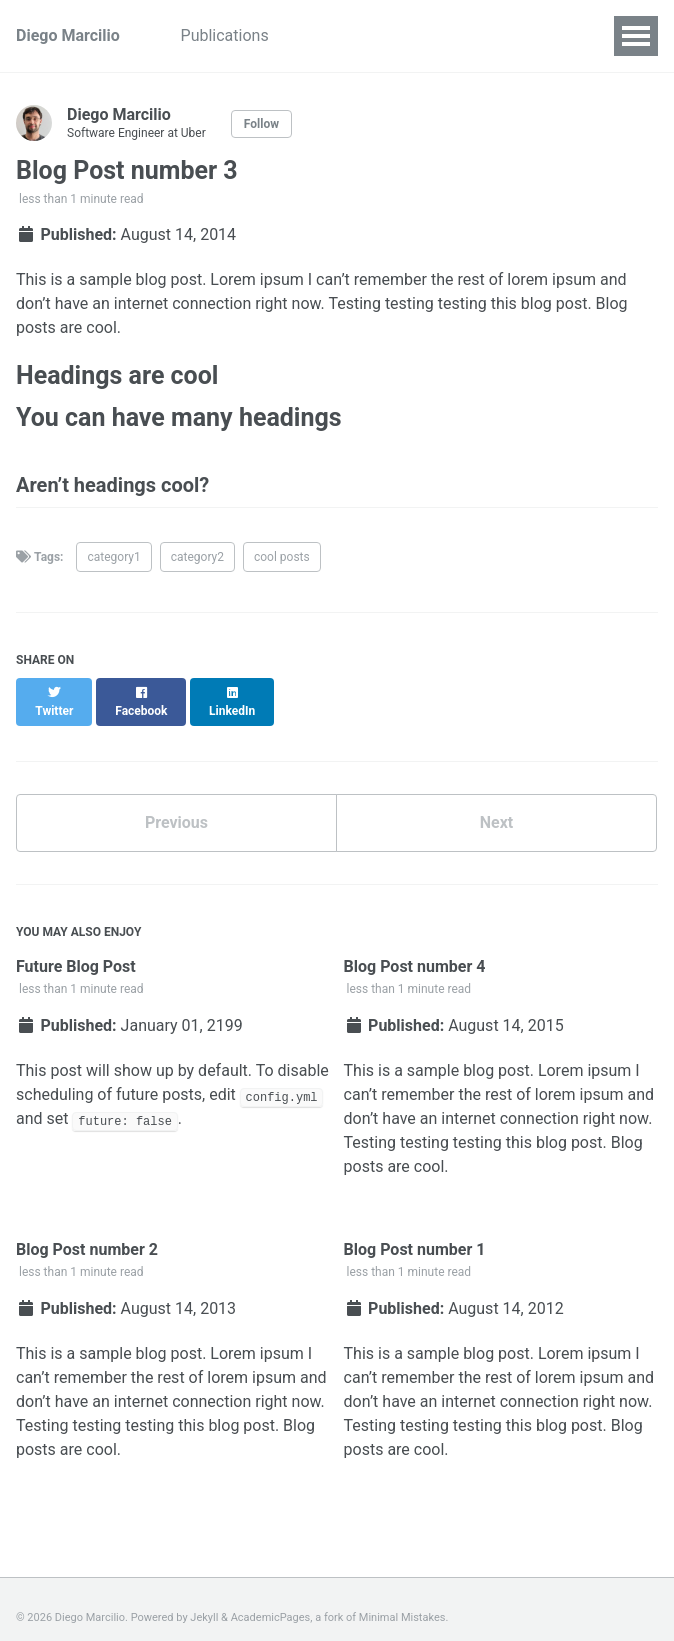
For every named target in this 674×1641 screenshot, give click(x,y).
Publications (228, 35)
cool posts (282, 557)
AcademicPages (271, 1600)
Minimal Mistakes (402, 1600)
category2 (197, 557)
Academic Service (367, 35)
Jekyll (204, 1600)
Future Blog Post (76, 948)
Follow (261, 124)
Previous (176, 804)
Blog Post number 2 (87, 1231)
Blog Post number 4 (415, 948)
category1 (113, 557)
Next (496, 804)
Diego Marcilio (68, 35)
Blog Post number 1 (415, 1231)
